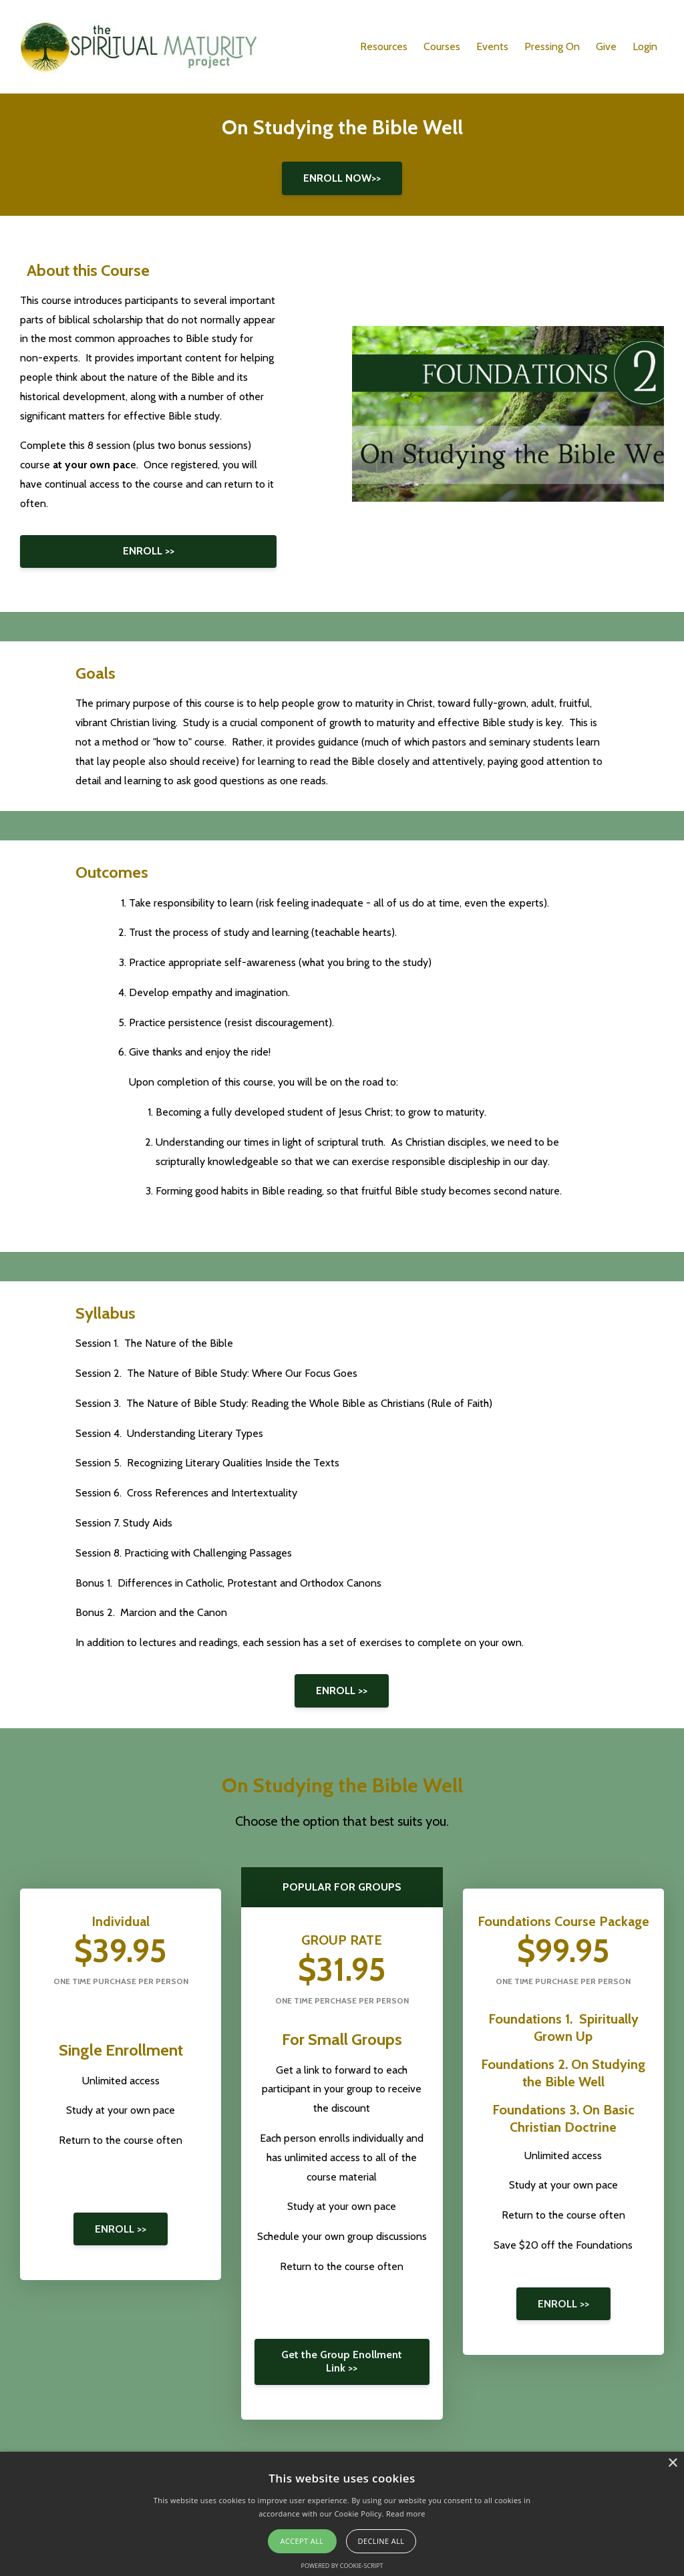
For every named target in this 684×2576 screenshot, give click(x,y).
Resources (383, 46)
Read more (405, 2514)
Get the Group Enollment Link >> (341, 2361)
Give (606, 46)
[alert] (342, 2514)
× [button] (672, 2463)
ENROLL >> (148, 550)
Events (492, 46)
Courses (441, 46)
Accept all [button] (302, 2541)
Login (645, 46)
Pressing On (552, 46)
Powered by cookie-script (342, 2565)
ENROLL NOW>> (342, 178)
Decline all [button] (381, 2541)
